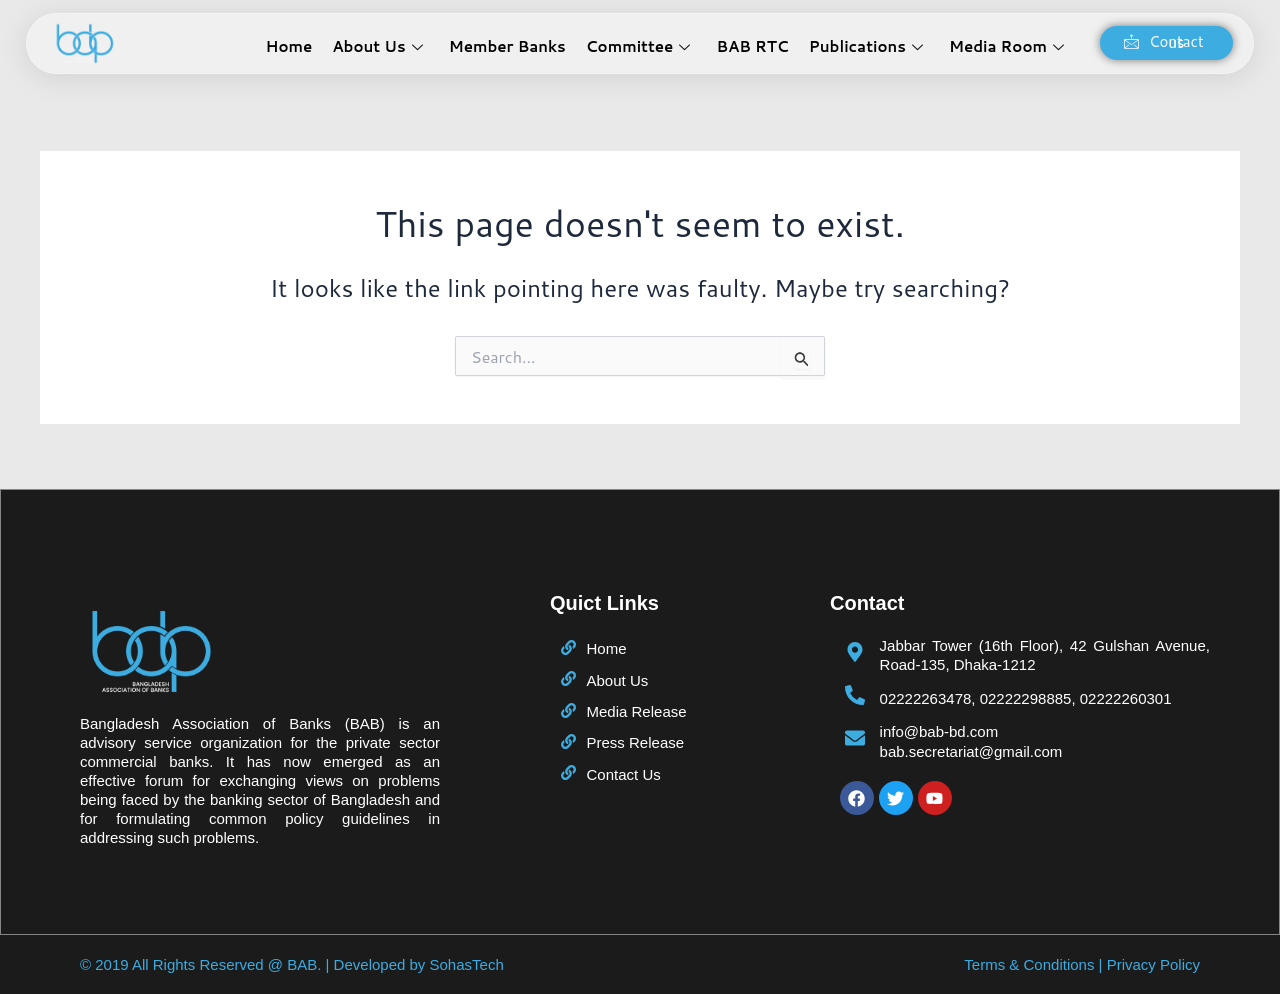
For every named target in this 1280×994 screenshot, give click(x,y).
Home (289, 46)
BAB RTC (752, 46)
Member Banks (507, 46)
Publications (866, 46)
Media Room (1006, 46)
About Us (377, 46)
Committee (638, 46)
